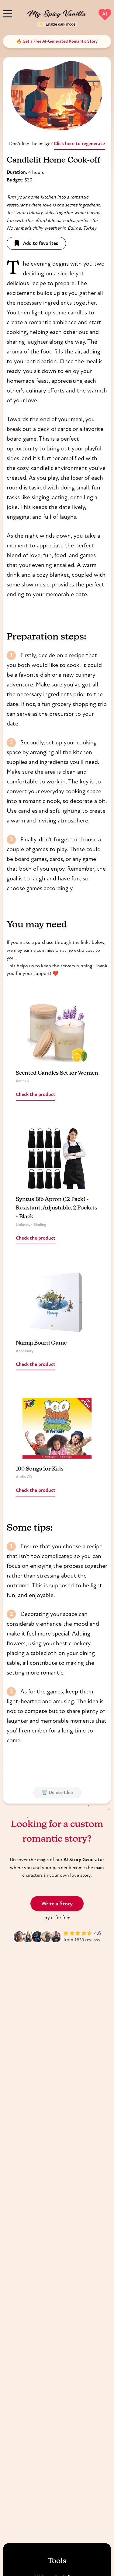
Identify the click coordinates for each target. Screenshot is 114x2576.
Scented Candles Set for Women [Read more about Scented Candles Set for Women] (57, 1073)
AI (104, 14)
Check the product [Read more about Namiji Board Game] (35, 1364)
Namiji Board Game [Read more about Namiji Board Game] (41, 1343)
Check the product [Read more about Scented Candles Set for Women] (35, 1094)
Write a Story (57, 1903)
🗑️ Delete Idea (57, 1792)
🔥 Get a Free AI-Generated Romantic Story (57, 41)
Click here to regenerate (79, 143)
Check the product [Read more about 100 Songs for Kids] (35, 1490)
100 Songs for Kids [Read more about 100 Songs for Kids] (40, 1469)
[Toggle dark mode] (57, 24)
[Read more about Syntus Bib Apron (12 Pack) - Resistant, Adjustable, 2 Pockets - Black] (57, 1158)
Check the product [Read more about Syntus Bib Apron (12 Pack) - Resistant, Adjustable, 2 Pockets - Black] (35, 1238)
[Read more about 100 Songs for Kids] (57, 1428)
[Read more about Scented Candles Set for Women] (57, 1032)
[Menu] (7, 13)
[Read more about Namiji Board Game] (57, 1302)
